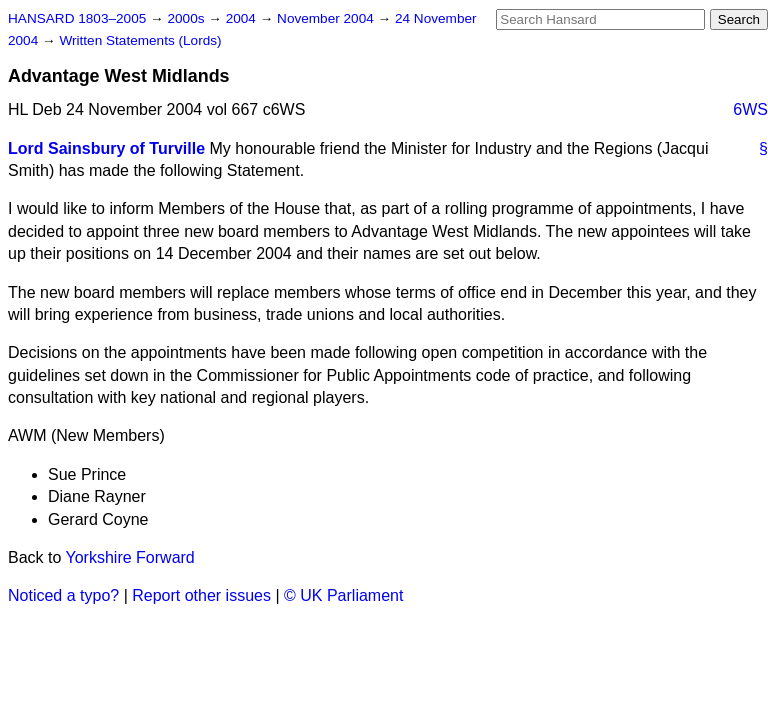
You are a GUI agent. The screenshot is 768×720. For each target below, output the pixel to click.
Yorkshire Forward (130, 557)
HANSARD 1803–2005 (77, 18)
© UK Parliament (343, 595)
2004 (243, 18)
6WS (750, 109)
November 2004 (327, 18)
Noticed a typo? (63, 595)
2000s (187, 18)
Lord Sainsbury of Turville (106, 148)
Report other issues (201, 595)
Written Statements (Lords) (140, 40)
